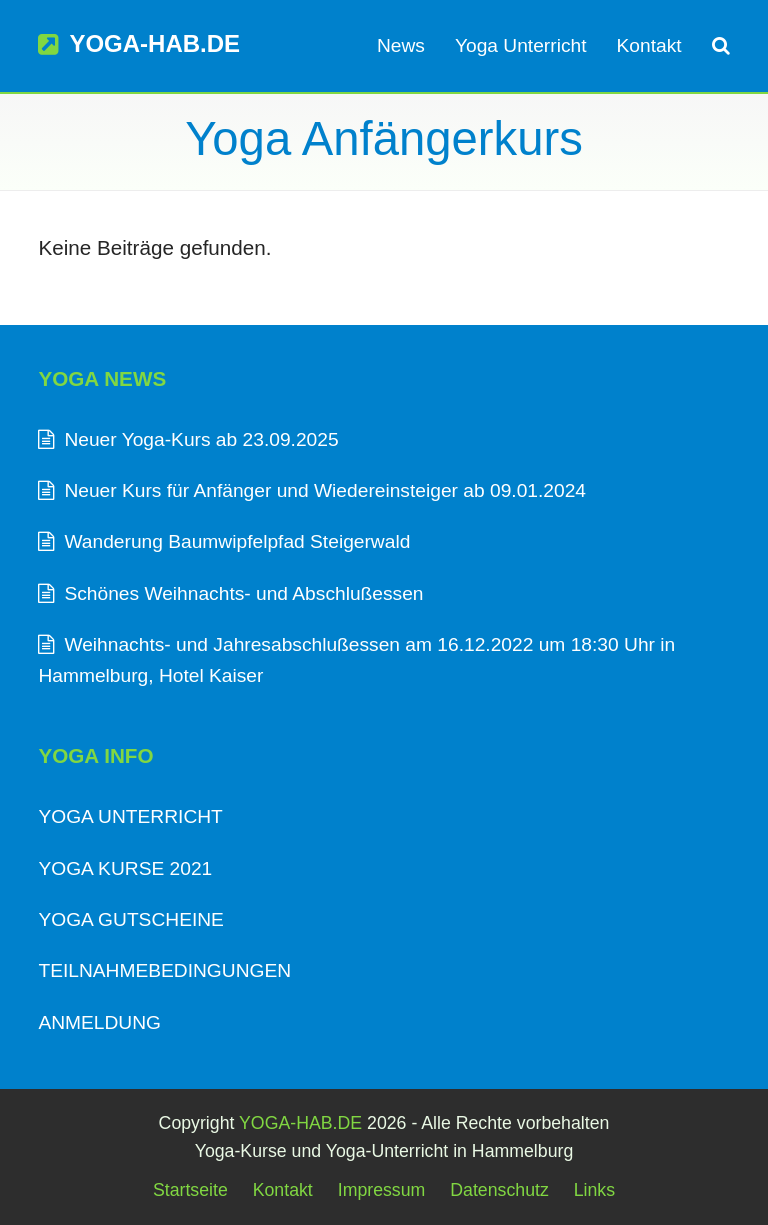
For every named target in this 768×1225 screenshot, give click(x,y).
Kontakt (283, 1190)
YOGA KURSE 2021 (125, 868)
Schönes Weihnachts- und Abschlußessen (243, 593)
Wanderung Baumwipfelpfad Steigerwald (237, 541)
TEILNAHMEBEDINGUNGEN (164, 970)
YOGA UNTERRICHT (130, 816)
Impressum (382, 1190)
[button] (721, 46)
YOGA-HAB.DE (139, 43)
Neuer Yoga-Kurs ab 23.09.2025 (201, 439)
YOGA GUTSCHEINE (131, 919)
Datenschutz (499, 1190)
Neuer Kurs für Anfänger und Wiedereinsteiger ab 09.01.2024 (325, 490)
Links (594, 1190)
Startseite (190, 1190)
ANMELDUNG (99, 1022)
